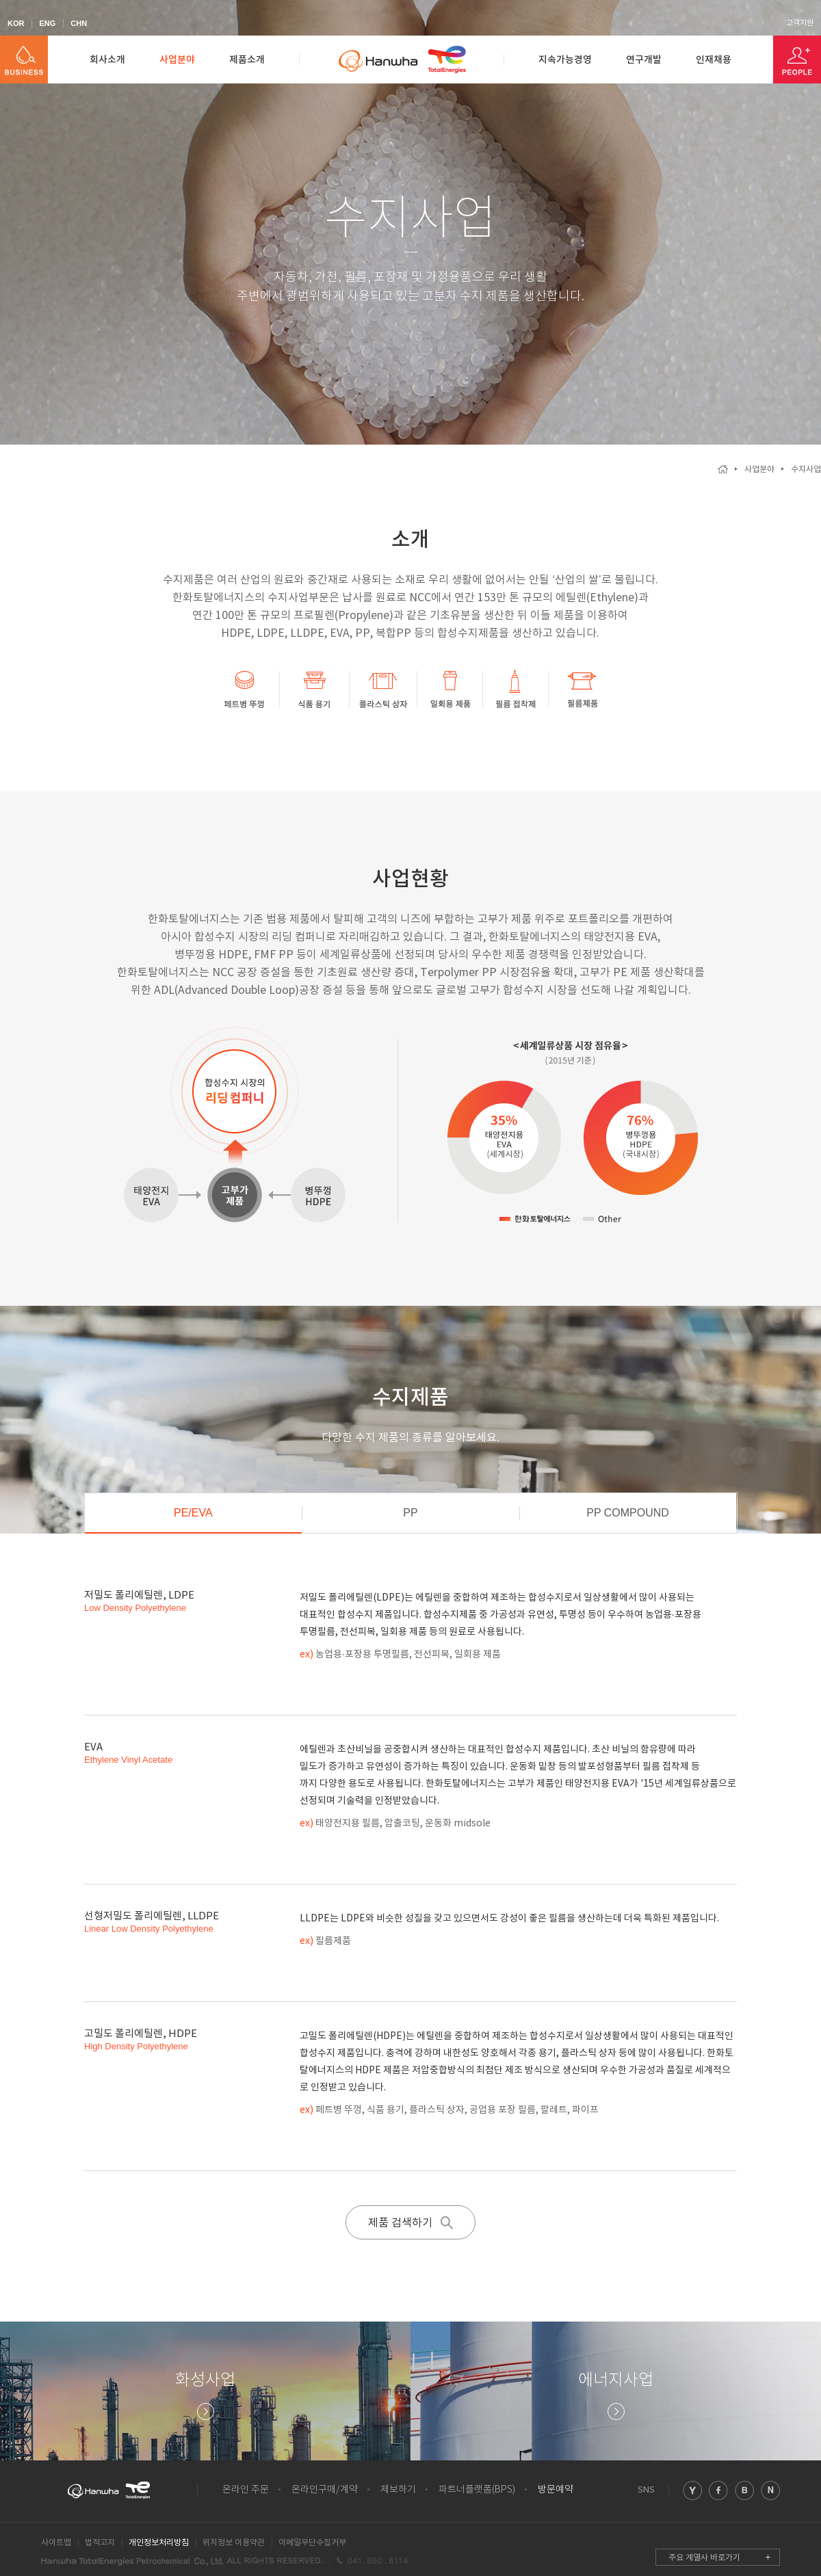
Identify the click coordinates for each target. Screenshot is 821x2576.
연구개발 (644, 60)
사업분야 (177, 60)
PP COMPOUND (627, 1513)
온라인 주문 (245, 2489)
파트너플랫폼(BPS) (477, 2489)
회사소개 (107, 60)
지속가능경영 (565, 60)
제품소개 (247, 60)
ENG (47, 23)
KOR (16, 23)
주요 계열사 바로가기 (704, 2557)
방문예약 (555, 2489)
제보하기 (398, 2489)
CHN (78, 23)
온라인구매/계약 (324, 2489)
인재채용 (713, 60)
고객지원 (799, 23)
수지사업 (806, 469)
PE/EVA (193, 1513)
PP (410, 1513)
